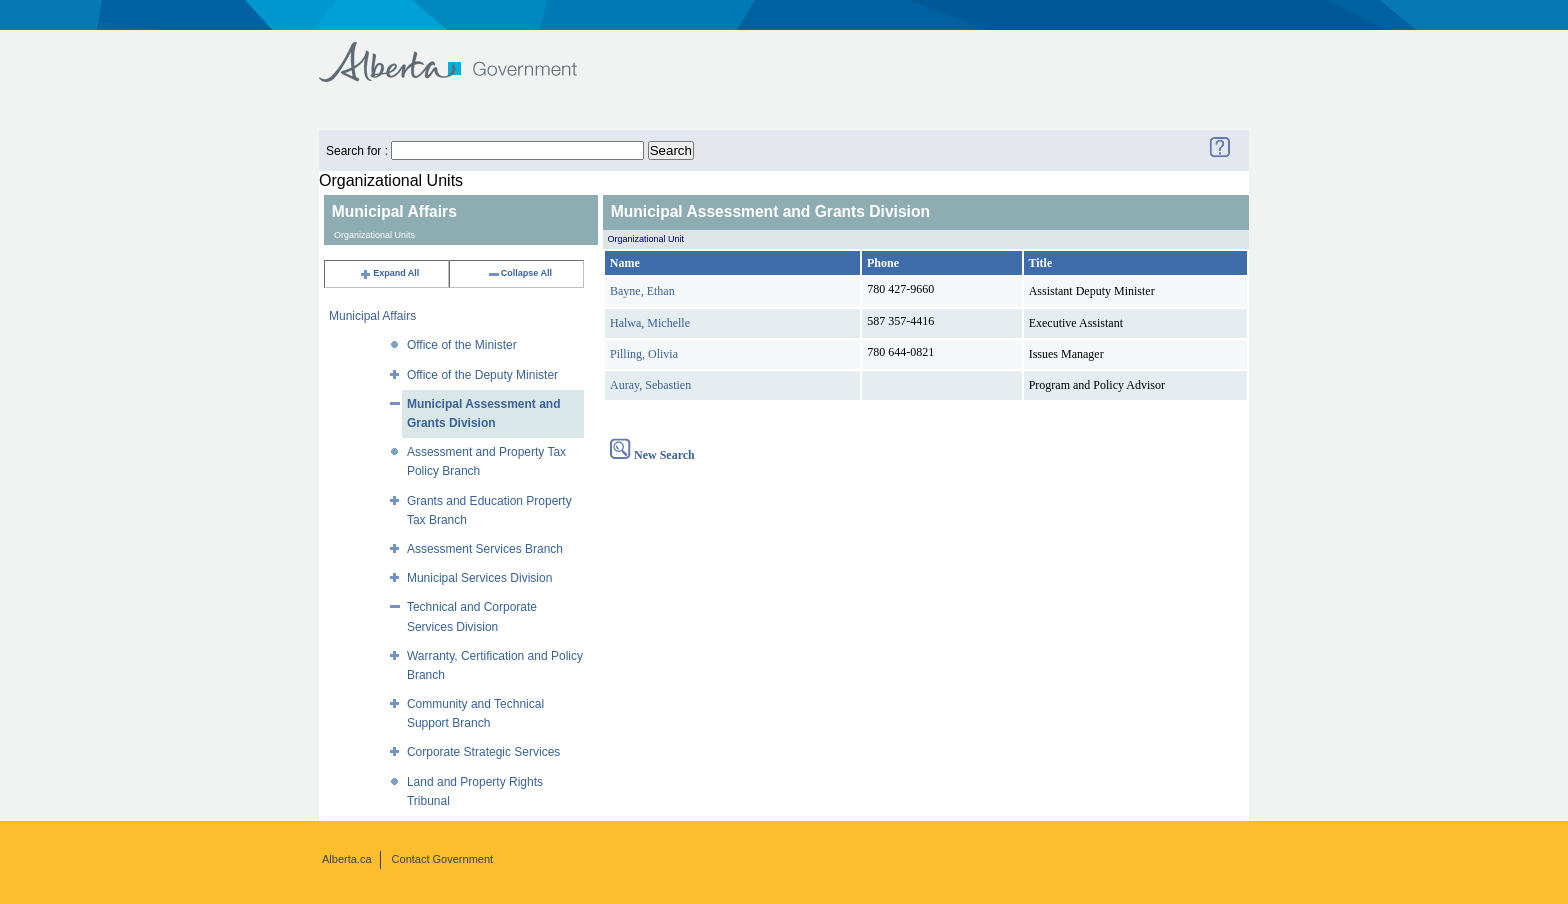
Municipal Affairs (372, 316)
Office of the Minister (462, 345)
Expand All (389, 273)
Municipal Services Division (479, 578)
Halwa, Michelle (650, 323)
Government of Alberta (464, 52)
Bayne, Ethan (642, 291)
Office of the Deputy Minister (482, 375)
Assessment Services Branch (485, 549)
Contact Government (443, 859)
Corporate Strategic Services (483, 752)
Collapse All (519, 273)
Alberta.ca (347, 859)
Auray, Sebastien (650, 385)
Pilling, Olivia (644, 354)
